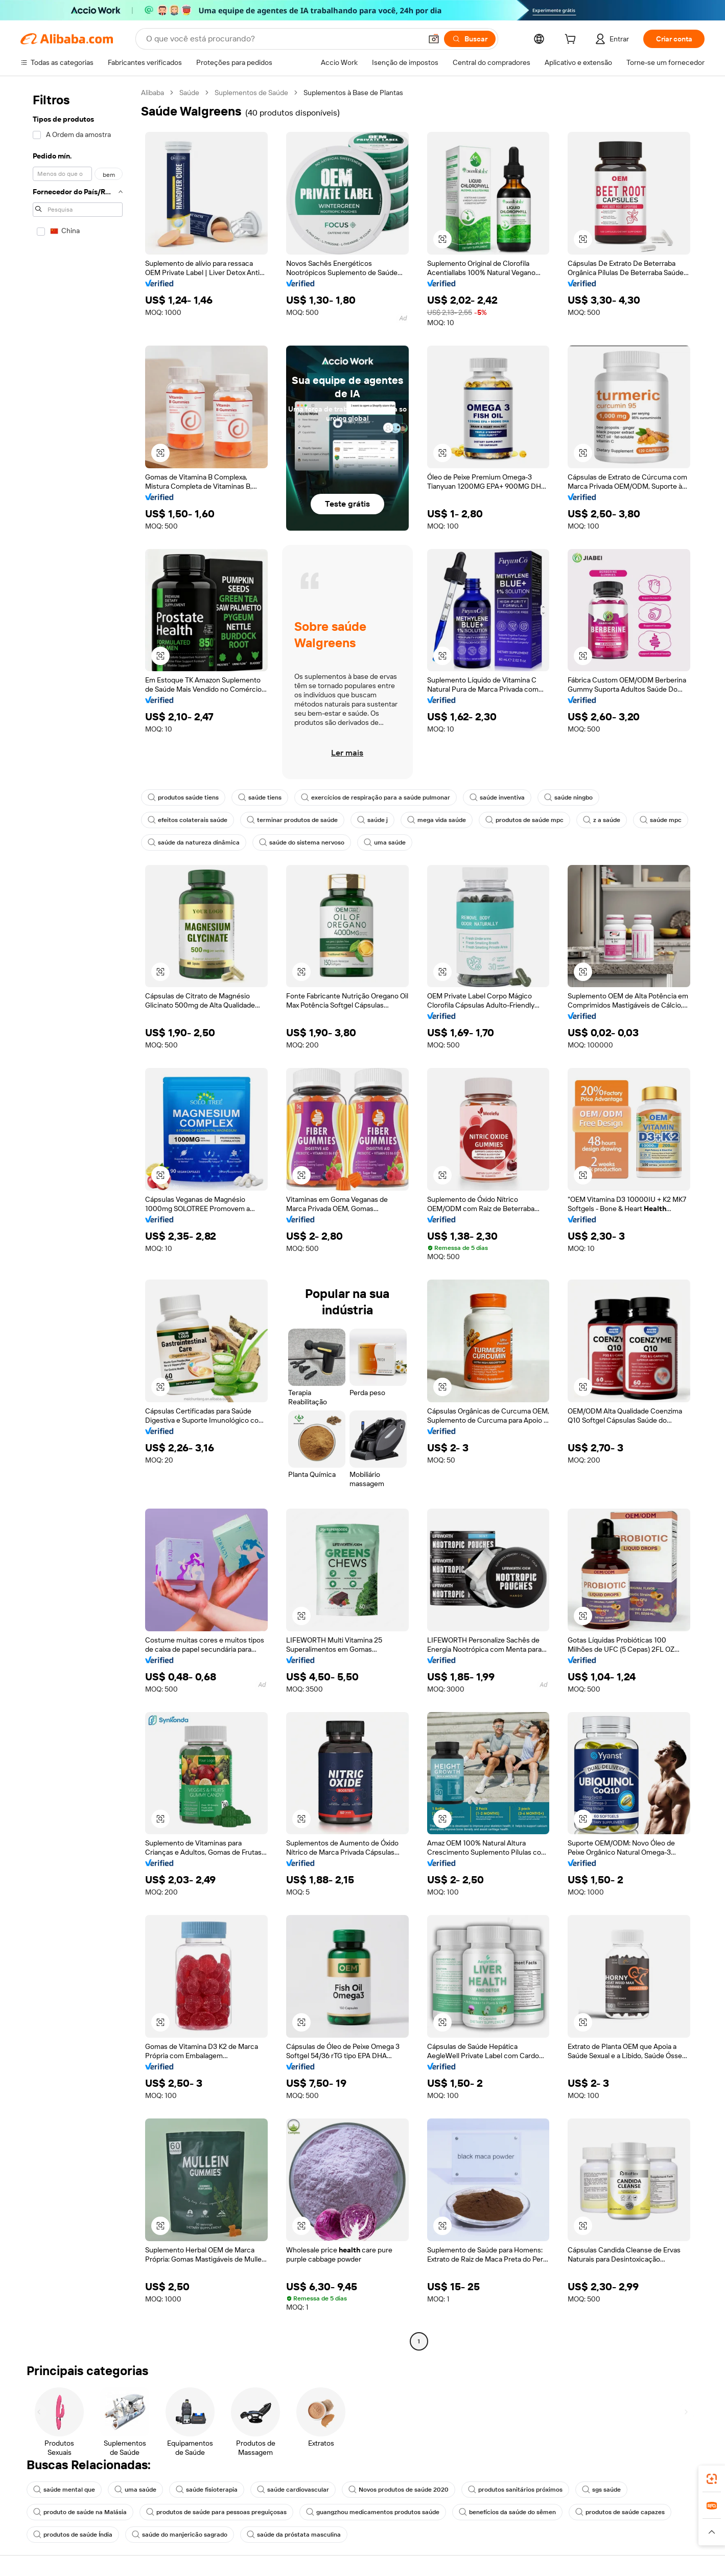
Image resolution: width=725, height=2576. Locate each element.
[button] (434, 39)
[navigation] (78, 1218)
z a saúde (601, 820)
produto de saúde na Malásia (80, 2512)
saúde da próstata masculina (294, 2535)
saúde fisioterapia (207, 2490)
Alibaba (152, 92)
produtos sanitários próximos (515, 2490)
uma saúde (385, 842)
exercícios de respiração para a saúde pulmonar (375, 797)
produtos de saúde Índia (72, 2535)
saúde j (372, 820)
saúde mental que (64, 2490)
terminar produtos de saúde (292, 820)
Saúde (189, 92)
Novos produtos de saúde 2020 (398, 2490)
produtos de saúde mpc (524, 820)
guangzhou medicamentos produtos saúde (372, 2512)
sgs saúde (601, 2490)
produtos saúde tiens (183, 797)
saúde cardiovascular (293, 2490)
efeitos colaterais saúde (187, 820)
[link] (711, 2479)
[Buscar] (470, 39)
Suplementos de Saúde (251, 92)
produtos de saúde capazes (620, 2512)
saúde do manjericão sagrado (179, 2535)
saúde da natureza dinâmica (194, 842)
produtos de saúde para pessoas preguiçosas (216, 2512)
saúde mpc (661, 820)
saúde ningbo (568, 797)
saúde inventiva (497, 797)
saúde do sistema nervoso (301, 842)
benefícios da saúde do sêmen (507, 2512)
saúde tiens (260, 797)
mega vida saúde (436, 820)
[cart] (572, 40)
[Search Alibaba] (282, 38)
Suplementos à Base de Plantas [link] (353, 92)
